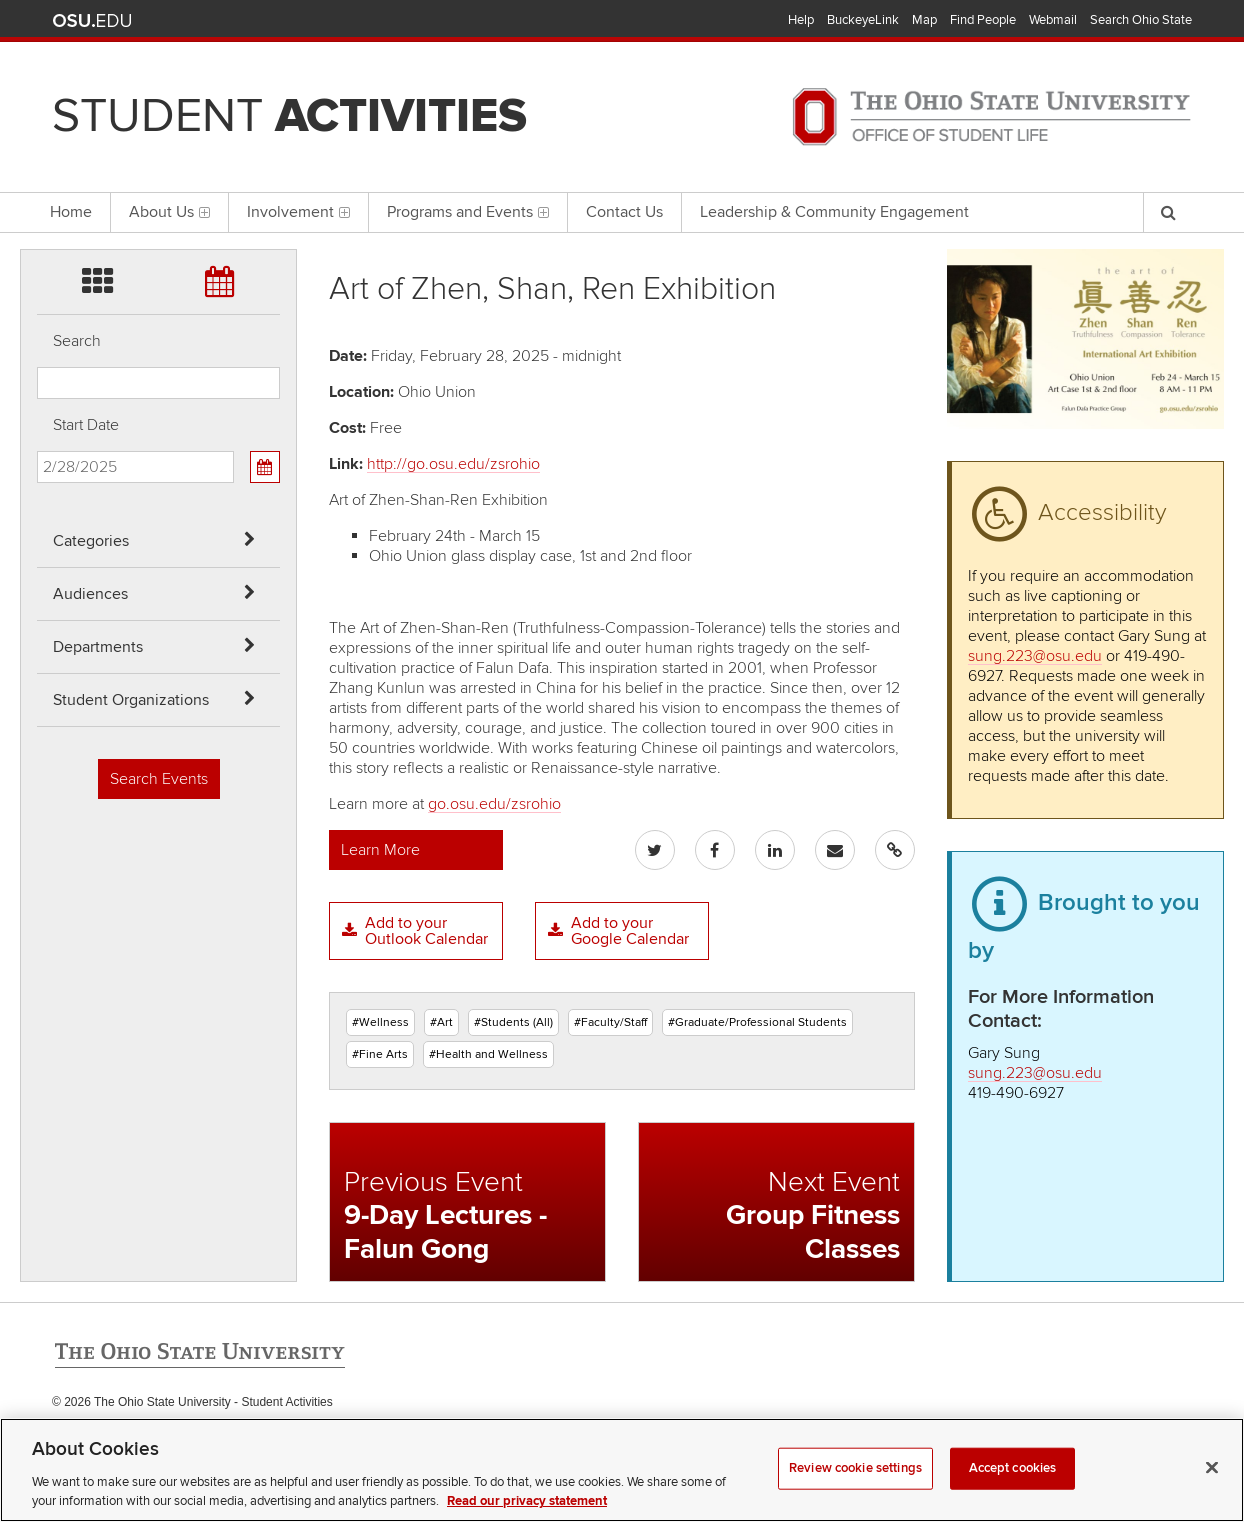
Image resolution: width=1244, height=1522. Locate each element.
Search (77, 341)
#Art (441, 1022)
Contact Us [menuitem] (624, 212)
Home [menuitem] (71, 212)
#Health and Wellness (488, 1054)
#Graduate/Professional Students (757, 1022)
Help (801, 20)
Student (289, 116)
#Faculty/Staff (610, 1022)
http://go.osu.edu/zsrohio (453, 464)
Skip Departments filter (37, 121)
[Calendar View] (265, 467)
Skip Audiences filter (37, 68)
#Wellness (380, 1022)
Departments (98, 647)
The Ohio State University (92, 21)
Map (924, 20)
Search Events (159, 779)
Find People (983, 20)
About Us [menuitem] (169, 212)
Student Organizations (131, 700)
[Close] (1212, 1497)
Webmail (1053, 20)
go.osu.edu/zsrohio (494, 804)
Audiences (90, 594)
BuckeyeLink (863, 20)
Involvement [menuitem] (298, 212)
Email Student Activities (240, 1443)
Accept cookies (1013, 1497)
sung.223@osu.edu (1035, 656)
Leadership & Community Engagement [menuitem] (834, 212)
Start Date (86, 425)
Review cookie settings (855, 1497)
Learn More (380, 850)
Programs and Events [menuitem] (468, 212)
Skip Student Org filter (37, 174)
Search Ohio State (1141, 20)
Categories (91, 541)
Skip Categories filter (37, 15)
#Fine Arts (380, 1054)
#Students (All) (513, 1022)
